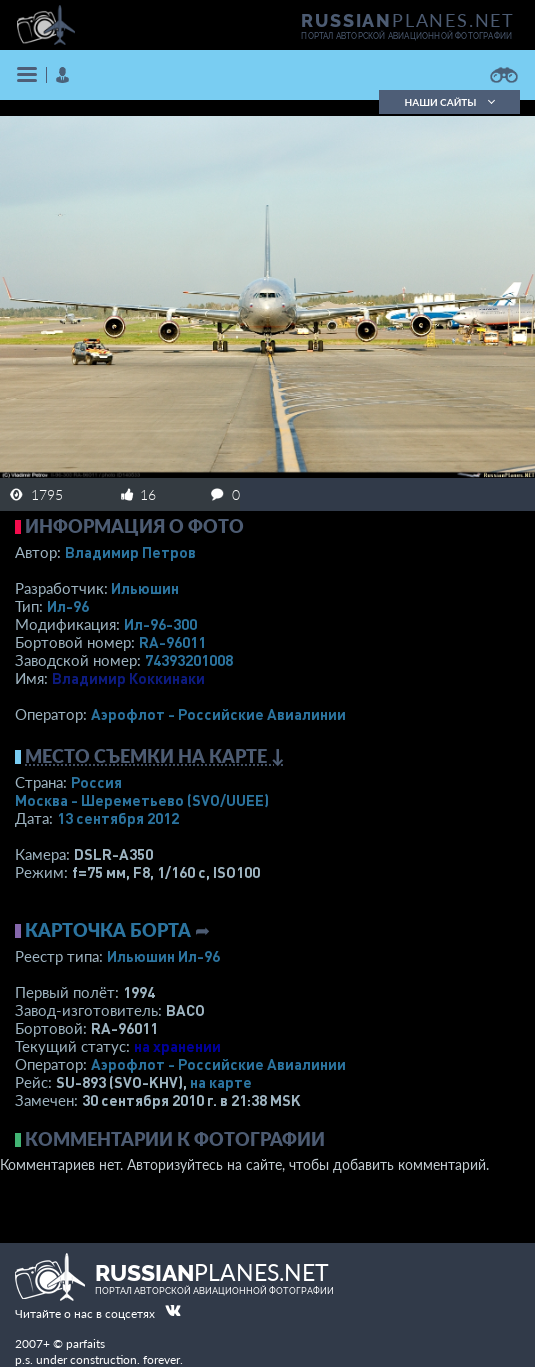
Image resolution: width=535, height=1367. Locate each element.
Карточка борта (108, 930)
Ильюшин (145, 588)
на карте (221, 1082)
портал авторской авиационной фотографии (406, 36)
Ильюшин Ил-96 (163, 956)
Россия (96, 782)
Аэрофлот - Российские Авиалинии (218, 714)
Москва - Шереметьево (142, 800)
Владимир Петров (130, 552)
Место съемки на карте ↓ (155, 756)
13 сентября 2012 (118, 818)
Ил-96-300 (160, 624)
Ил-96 (68, 606)
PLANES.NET (408, 20)
